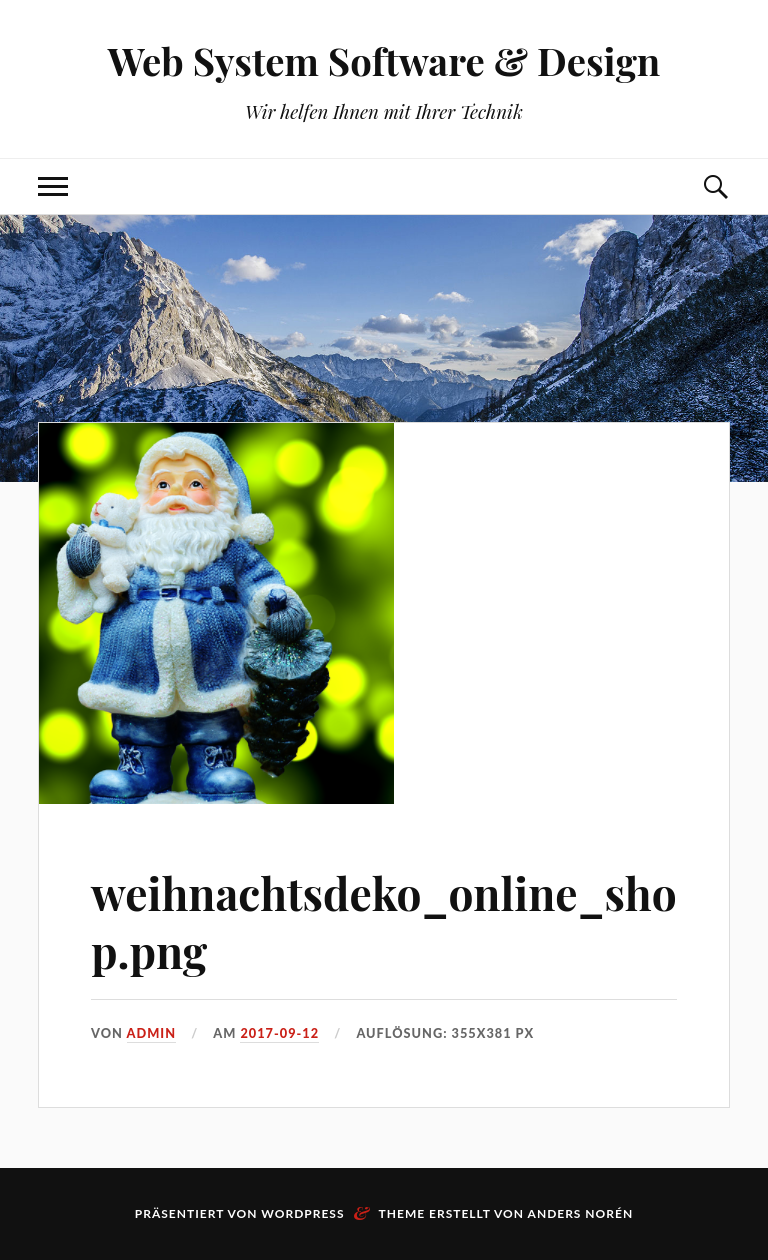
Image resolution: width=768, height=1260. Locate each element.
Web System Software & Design (384, 60)
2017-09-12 (279, 1033)
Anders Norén (581, 1213)
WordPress (302, 1213)
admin (152, 1033)
